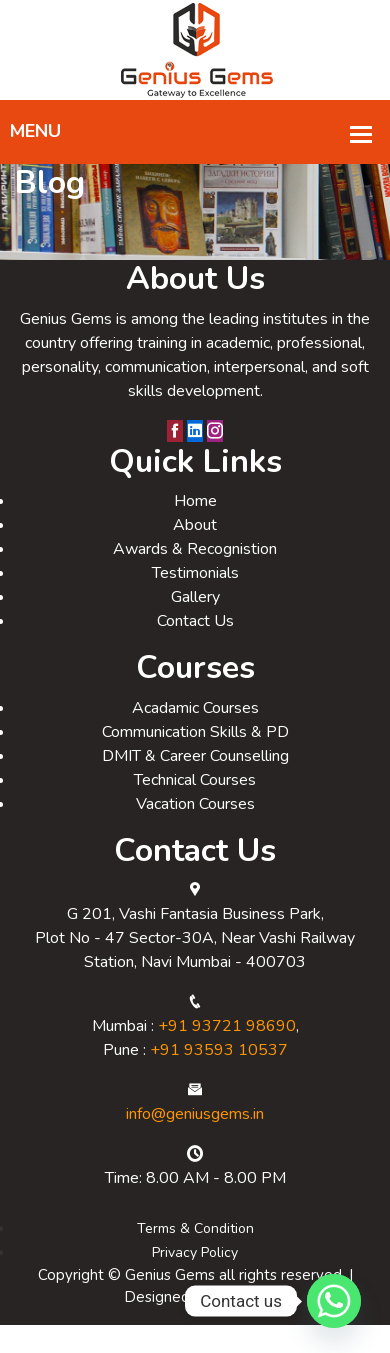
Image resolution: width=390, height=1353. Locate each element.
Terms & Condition (195, 1256)
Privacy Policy (195, 1280)
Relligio (240, 1325)
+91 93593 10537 (219, 1078)
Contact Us (195, 649)
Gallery (195, 625)
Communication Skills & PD (195, 760)
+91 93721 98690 (227, 1054)
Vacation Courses (195, 832)
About (195, 553)
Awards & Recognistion (195, 577)
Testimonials (195, 601)
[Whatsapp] (334, 1301)
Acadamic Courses (195, 736)
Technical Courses (195, 808)
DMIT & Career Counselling (195, 784)
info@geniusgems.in (195, 1142)
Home (195, 529)
